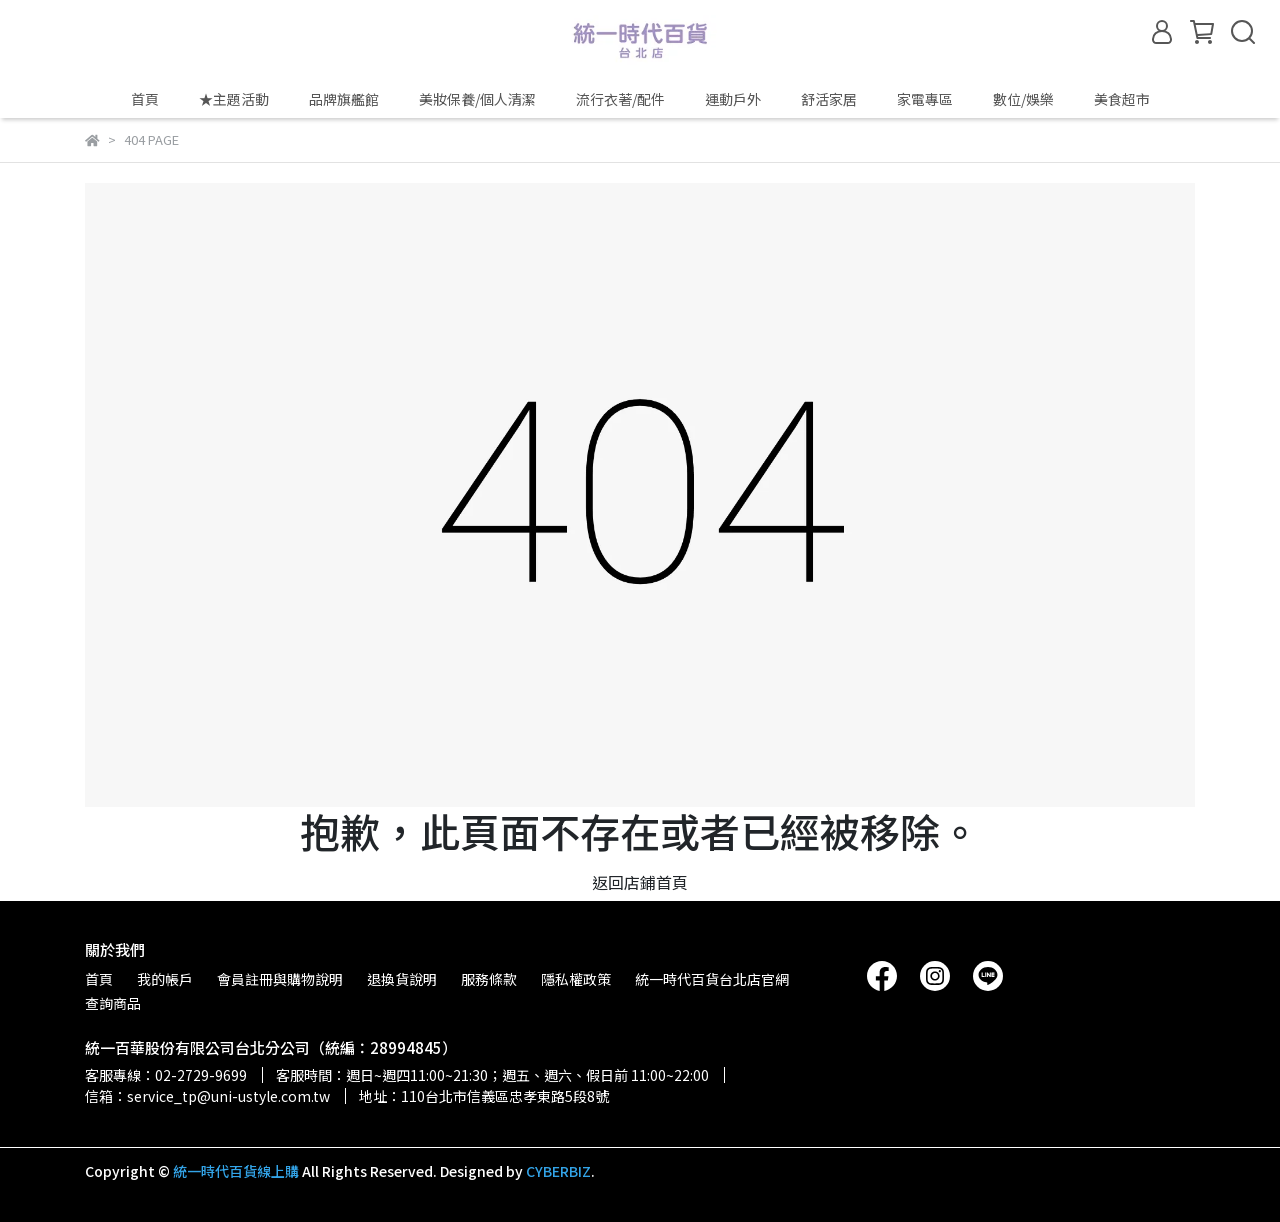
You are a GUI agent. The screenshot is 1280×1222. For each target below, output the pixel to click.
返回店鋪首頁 (640, 882)
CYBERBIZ (558, 1171)
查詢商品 (113, 1003)
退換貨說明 (402, 979)
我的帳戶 (165, 979)
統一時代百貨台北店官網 (712, 979)
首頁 (145, 99)
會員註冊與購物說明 (280, 979)
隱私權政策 (576, 979)
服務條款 (489, 979)
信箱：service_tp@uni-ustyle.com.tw (207, 1096)
